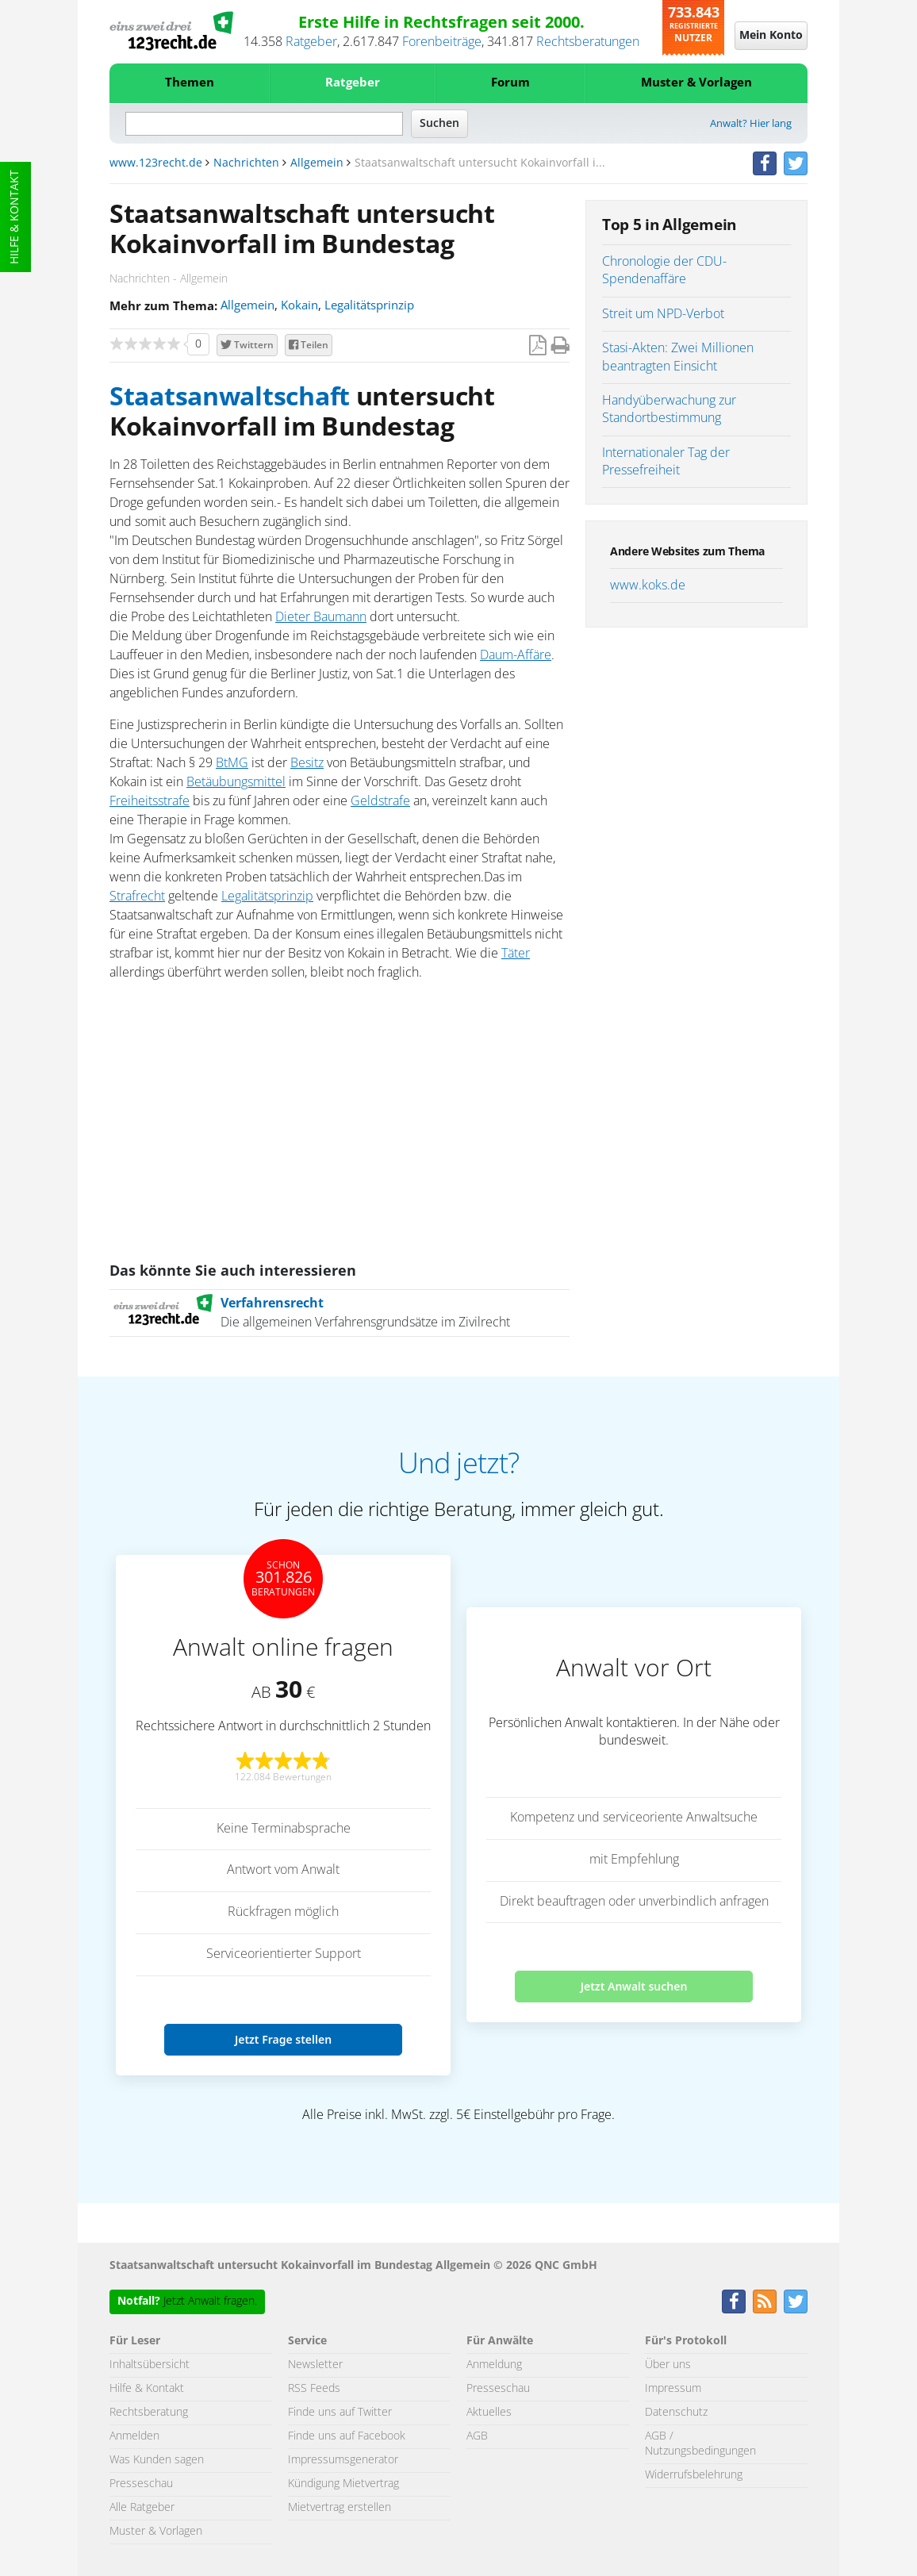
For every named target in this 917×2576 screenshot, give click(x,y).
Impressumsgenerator (343, 2460)
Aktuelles (489, 2412)
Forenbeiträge (442, 42)
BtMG (232, 763)
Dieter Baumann (320, 617)
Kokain (299, 306)
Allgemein (316, 163)
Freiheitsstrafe (149, 801)
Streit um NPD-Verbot (663, 314)
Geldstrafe (380, 801)
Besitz (307, 763)
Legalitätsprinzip (369, 306)
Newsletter (315, 2365)
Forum (510, 83)
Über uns (668, 2365)
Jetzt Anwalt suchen (634, 1986)
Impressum (673, 2388)
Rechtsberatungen (587, 42)
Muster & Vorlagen (696, 83)
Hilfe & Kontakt (15, 217)
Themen (189, 83)
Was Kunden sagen (156, 2460)
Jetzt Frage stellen (283, 2039)
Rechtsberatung (148, 2412)
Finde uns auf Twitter (340, 2412)
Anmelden (134, 2436)
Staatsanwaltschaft (229, 397)
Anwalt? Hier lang (751, 124)
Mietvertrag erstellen (339, 2507)
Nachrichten (246, 163)
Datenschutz (676, 2412)
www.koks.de (647, 585)
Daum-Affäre (515, 655)
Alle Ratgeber (142, 2507)
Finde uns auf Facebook (346, 2436)
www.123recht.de (155, 163)
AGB (477, 2436)
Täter (515, 953)
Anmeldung (494, 2365)
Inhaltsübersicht (149, 2365)
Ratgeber (311, 42)
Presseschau (141, 2484)
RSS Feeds (314, 2388)
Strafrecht (137, 896)
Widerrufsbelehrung (693, 2475)
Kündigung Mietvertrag (343, 2484)
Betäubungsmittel (236, 782)
